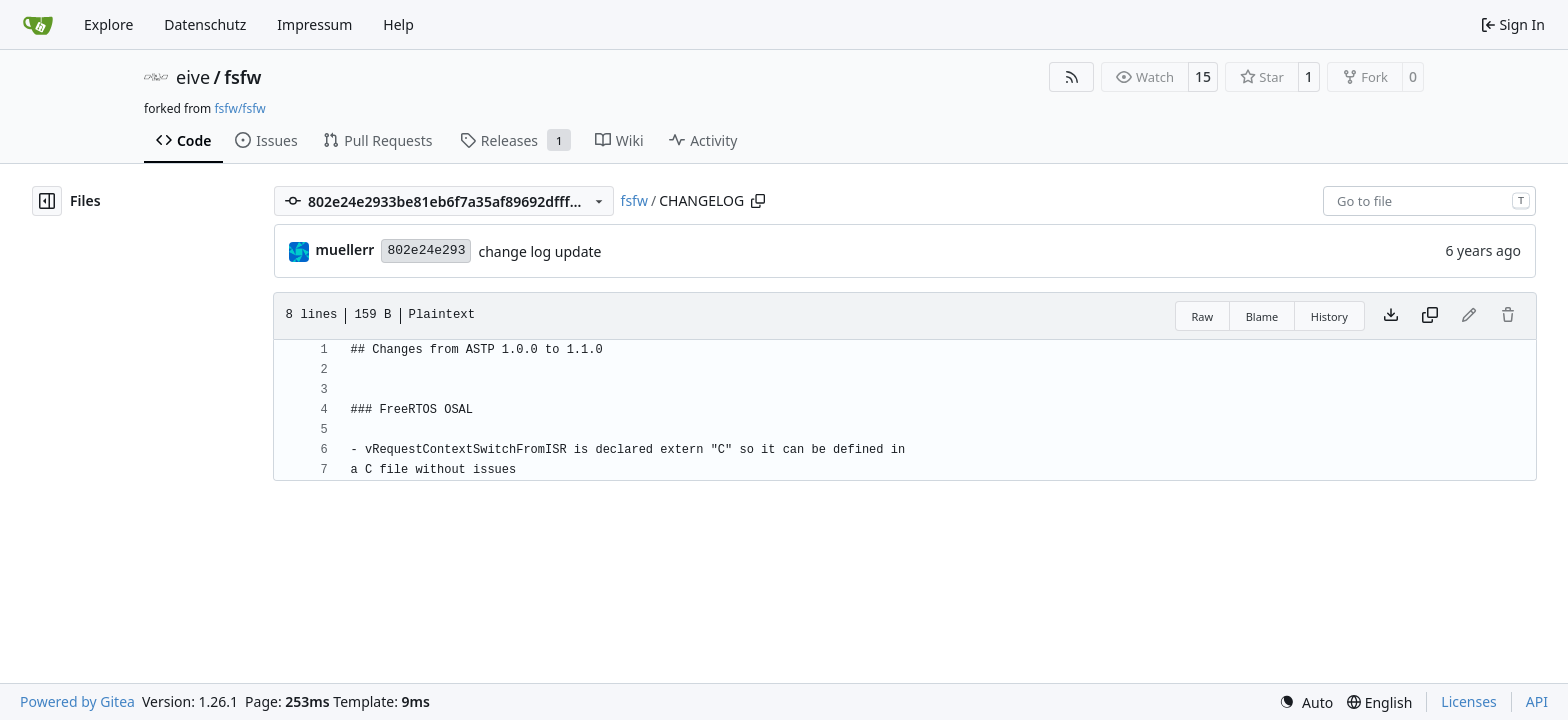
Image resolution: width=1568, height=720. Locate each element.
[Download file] (1391, 316)
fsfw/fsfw (239, 108)
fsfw (242, 77)
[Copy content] (1430, 316)
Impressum (314, 24)
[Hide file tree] (47, 201)
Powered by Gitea (77, 701)
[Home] (38, 25)
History (1329, 316)
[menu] (1306, 702)
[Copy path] (758, 201)
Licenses (1469, 701)
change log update (539, 251)
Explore (108, 24)
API (1537, 701)
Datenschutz (205, 24)
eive (193, 77)
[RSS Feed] (1072, 77)
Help (398, 24)
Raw (1203, 316)
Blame (1262, 316)
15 (1203, 76)
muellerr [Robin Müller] (345, 249)
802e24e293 (426, 250)
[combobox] (1429, 201)
